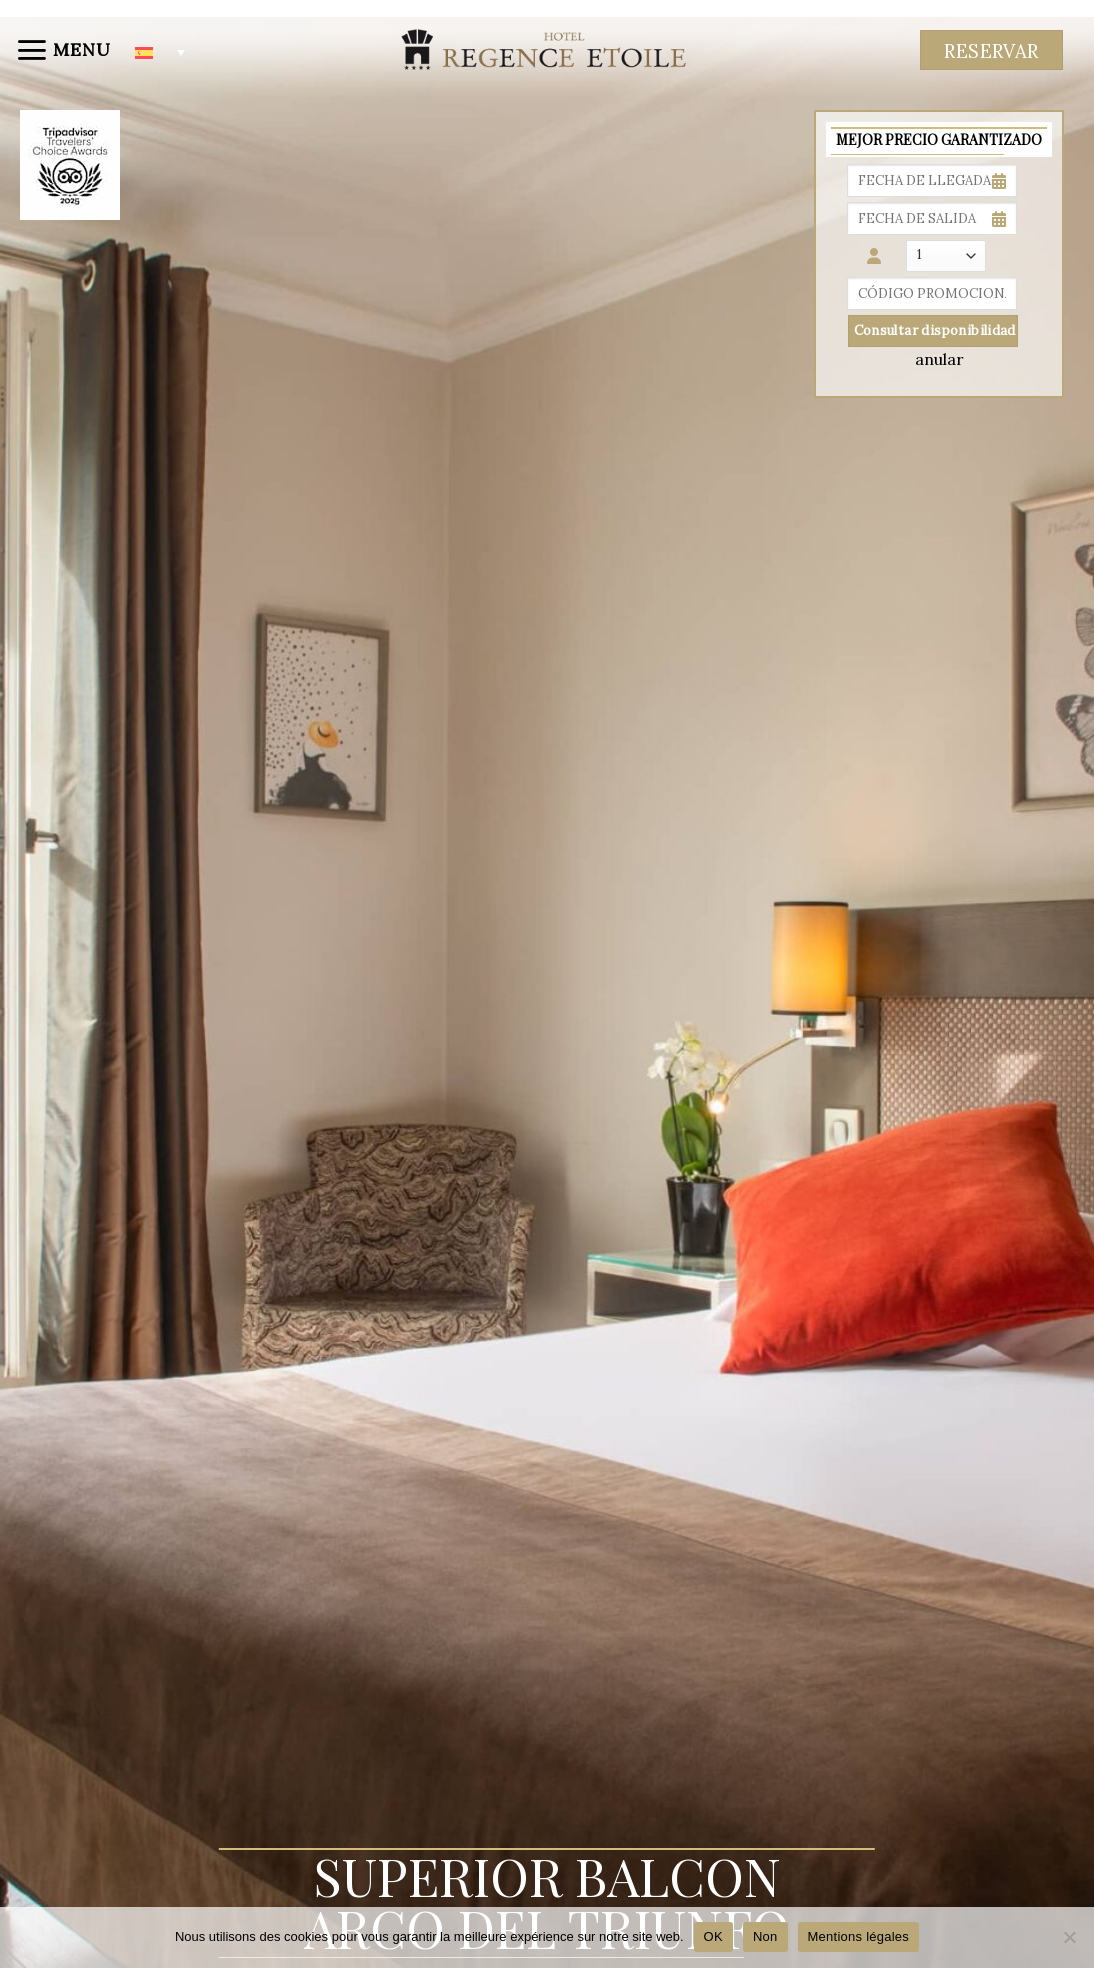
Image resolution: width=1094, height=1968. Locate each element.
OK (713, 1936)
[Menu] (63, 50)
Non (765, 1936)
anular (939, 359)
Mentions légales (859, 1936)
